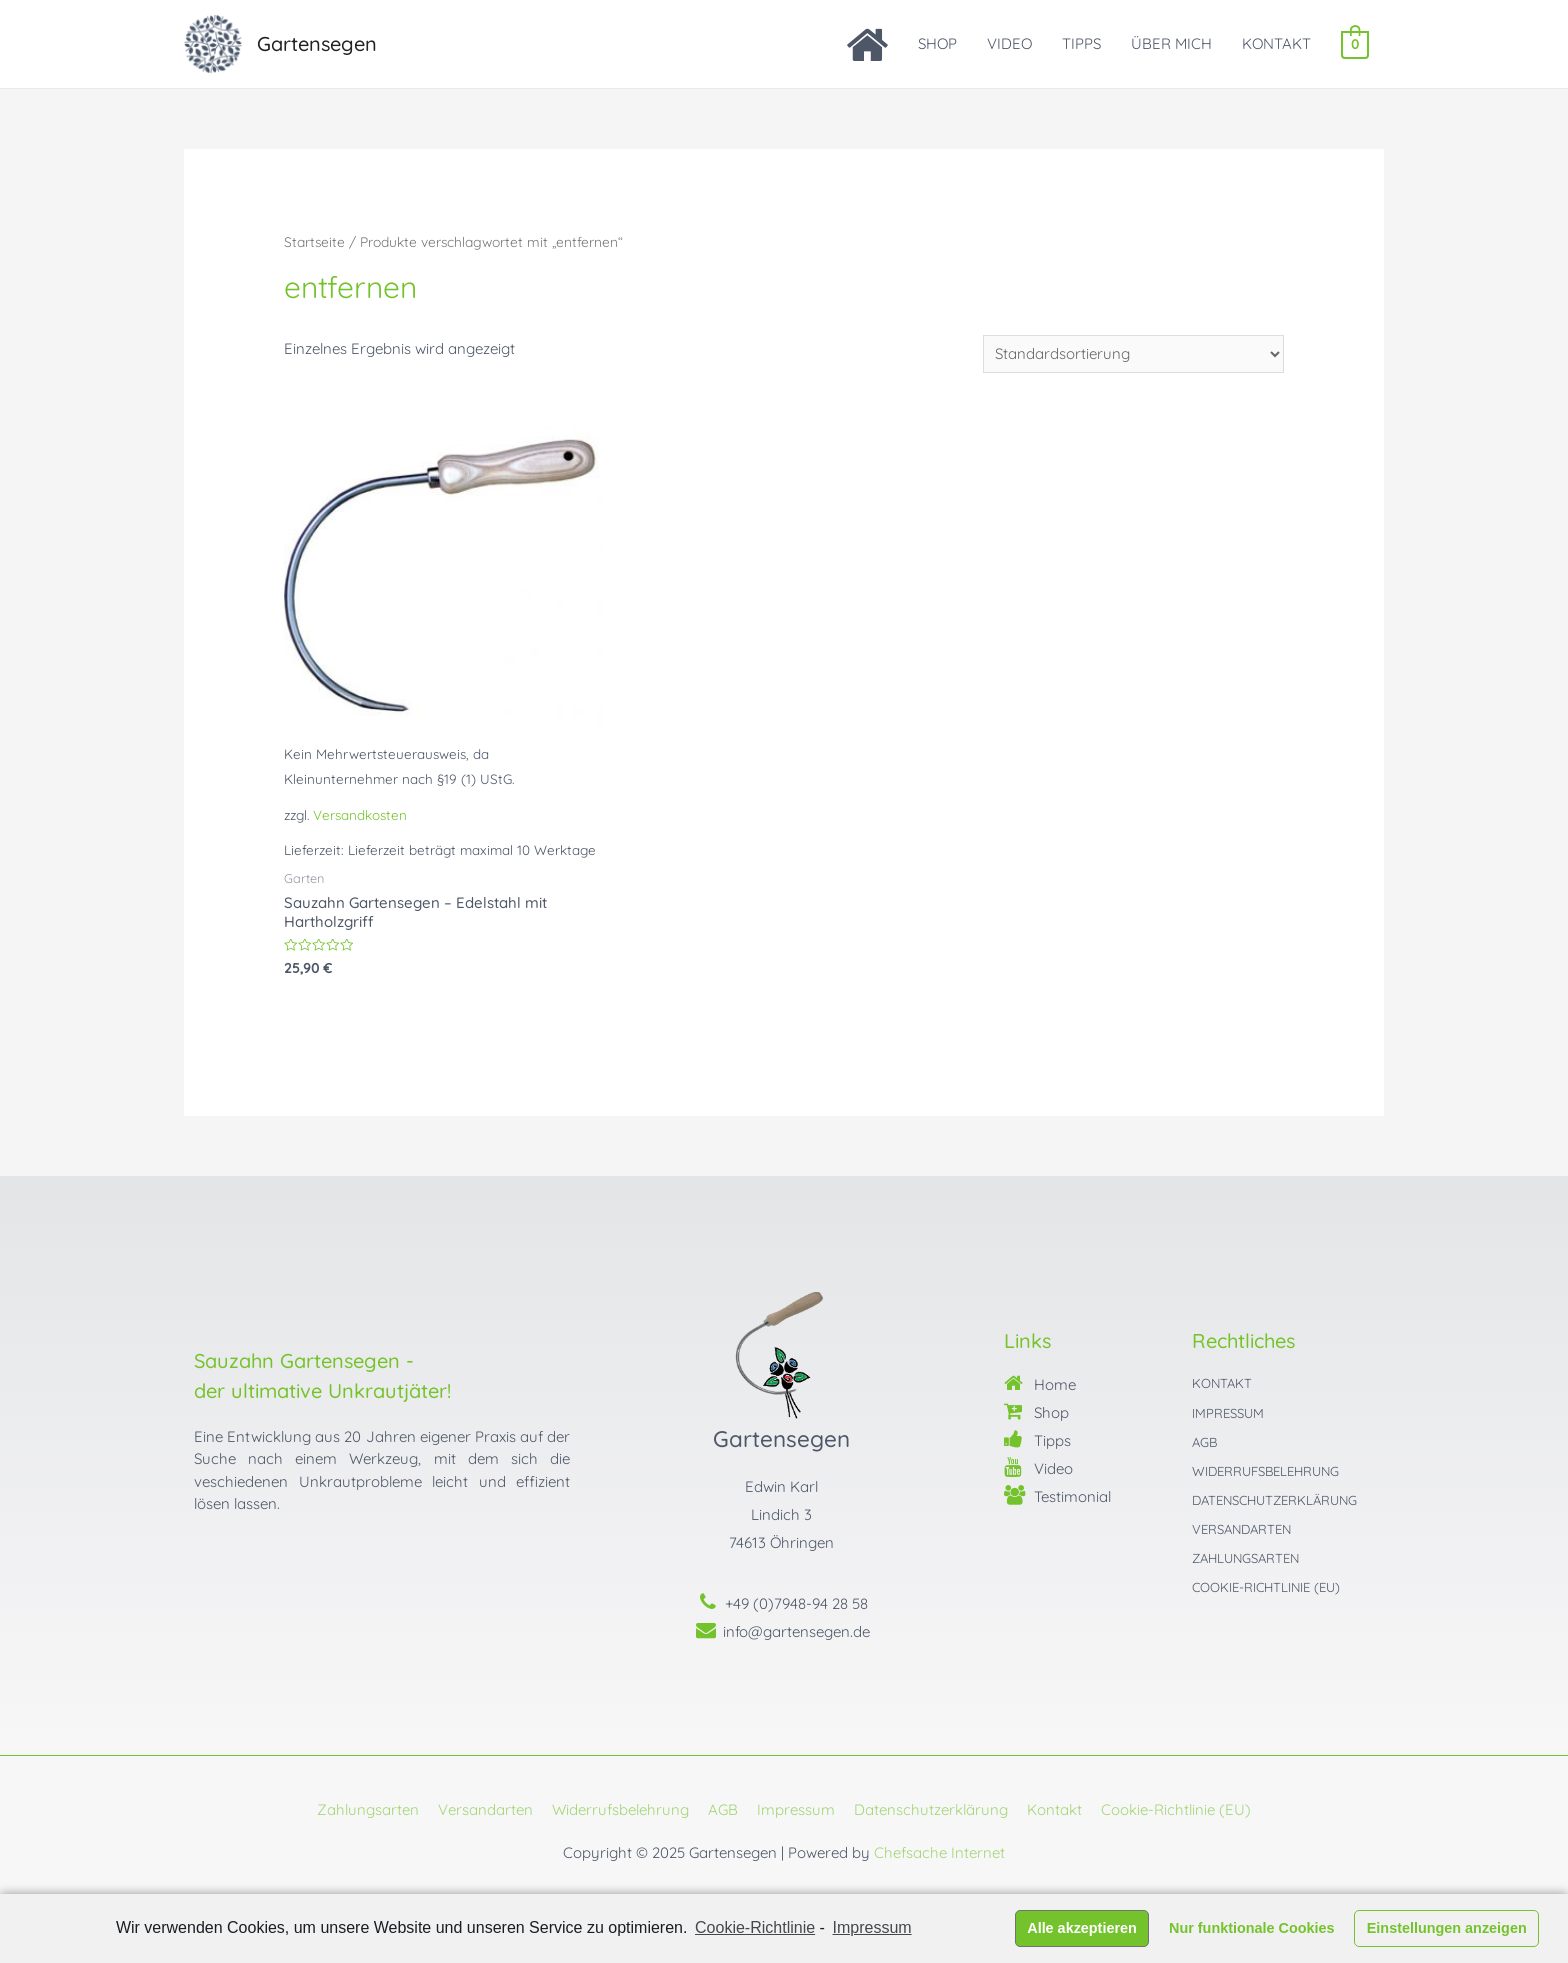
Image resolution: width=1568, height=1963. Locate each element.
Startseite (314, 241)
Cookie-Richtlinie (755, 1927)
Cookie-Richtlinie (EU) (1176, 1809)
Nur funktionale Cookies (1252, 1928)
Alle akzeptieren (1082, 1928)
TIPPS (1082, 43)
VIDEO (1010, 43)
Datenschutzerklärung (931, 1809)
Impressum (796, 1809)
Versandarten (485, 1809)
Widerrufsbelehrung (620, 1809)
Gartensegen (317, 43)
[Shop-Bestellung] (1133, 354)
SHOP (938, 43)
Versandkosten (360, 814)
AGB (723, 1809)
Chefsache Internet (939, 1852)
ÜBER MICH (1172, 43)
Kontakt (1054, 1809)
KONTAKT (1277, 43)
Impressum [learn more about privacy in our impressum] (872, 1927)
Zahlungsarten (368, 1809)
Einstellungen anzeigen (1447, 1928)
